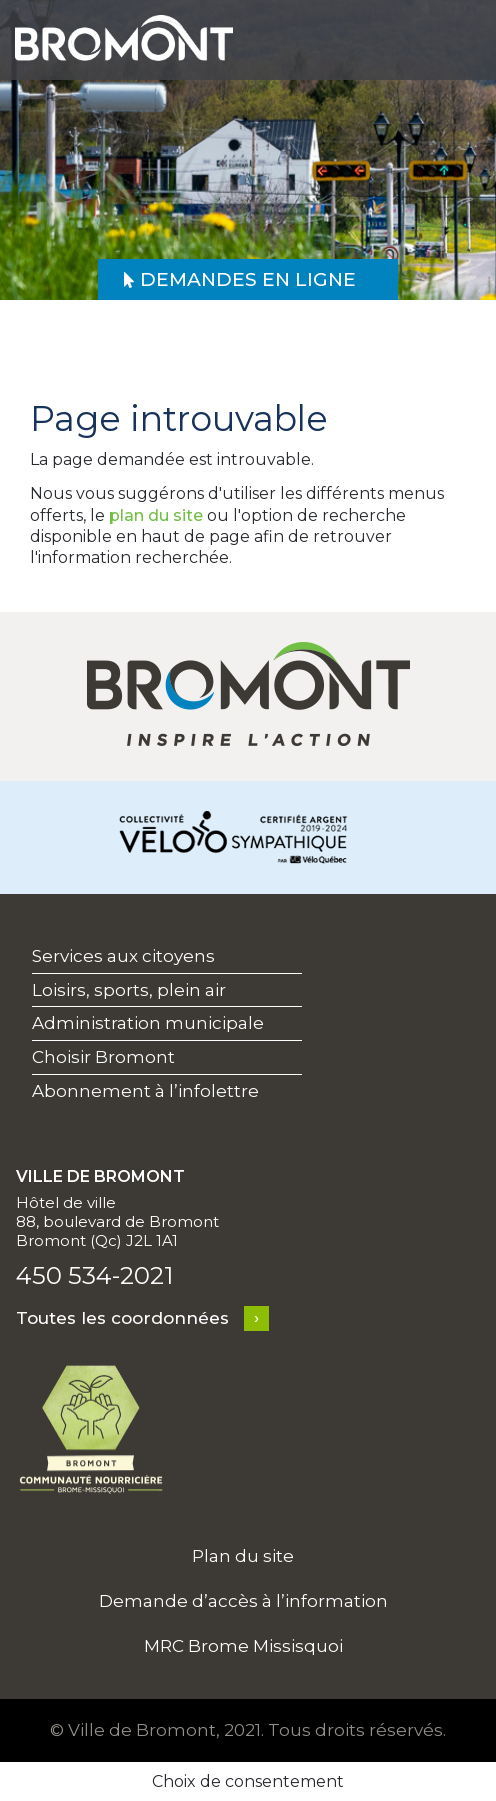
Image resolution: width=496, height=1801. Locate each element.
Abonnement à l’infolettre (145, 1091)
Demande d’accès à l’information (243, 1601)
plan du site (156, 515)
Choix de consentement (248, 1781)
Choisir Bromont (103, 1057)
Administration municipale (148, 1023)
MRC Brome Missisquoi (243, 1646)
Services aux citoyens (123, 956)
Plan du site (243, 1556)
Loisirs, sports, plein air (129, 990)
